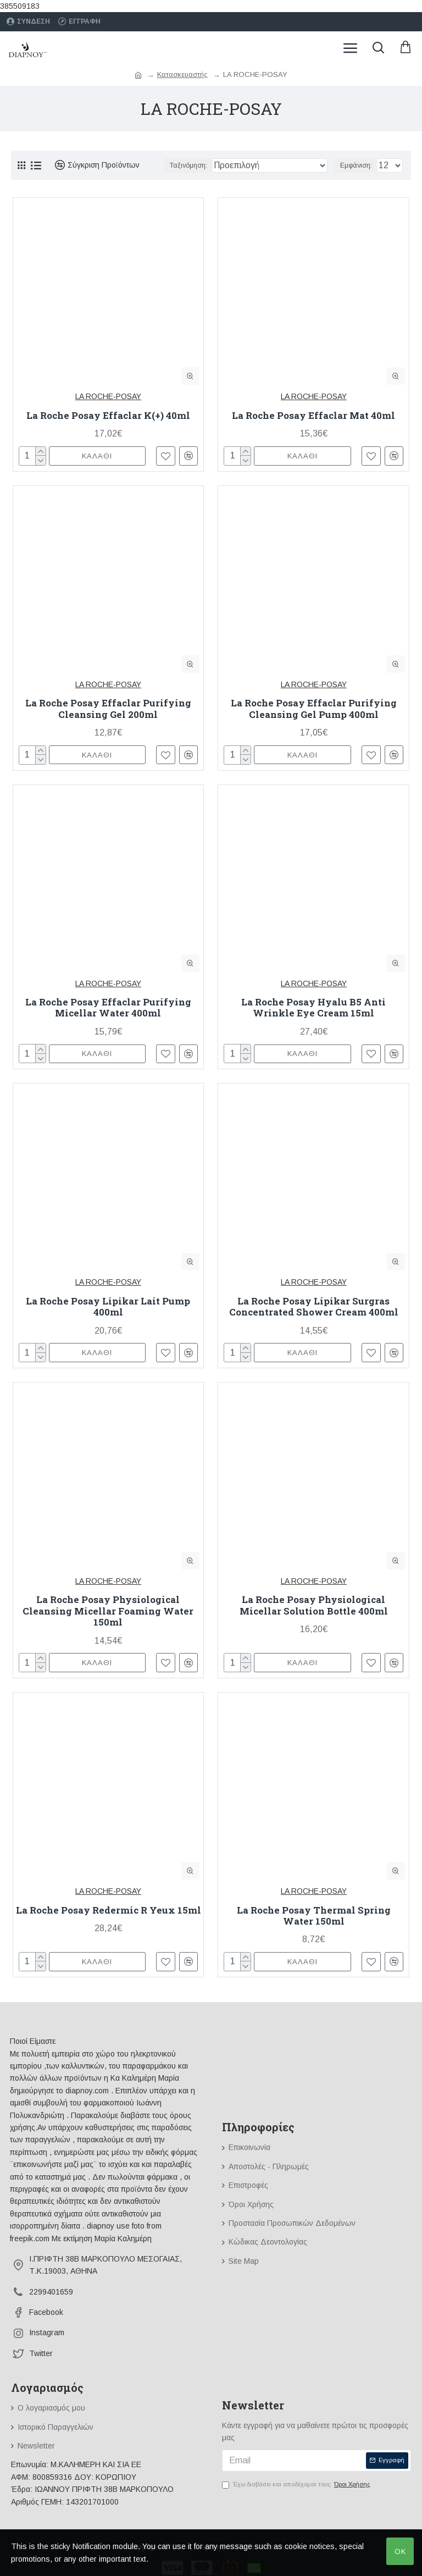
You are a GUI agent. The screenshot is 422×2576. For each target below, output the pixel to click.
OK (400, 2551)
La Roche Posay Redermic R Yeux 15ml (108, 1910)
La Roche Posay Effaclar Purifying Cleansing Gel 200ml (108, 709)
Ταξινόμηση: (188, 165)
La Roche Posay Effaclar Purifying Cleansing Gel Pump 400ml (314, 709)
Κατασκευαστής (182, 74)
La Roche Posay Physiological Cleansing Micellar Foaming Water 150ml (108, 1611)
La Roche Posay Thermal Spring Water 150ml (314, 1916)
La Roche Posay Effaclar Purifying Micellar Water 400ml (108, 1008)
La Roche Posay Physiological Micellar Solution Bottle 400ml (314, 1605)
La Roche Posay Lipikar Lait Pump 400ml (108, 1307)
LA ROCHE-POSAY (108, 396)
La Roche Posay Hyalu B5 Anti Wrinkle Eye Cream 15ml (313, 1008)
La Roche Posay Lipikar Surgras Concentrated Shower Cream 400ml (313, 1307)
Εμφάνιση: (356, 165)
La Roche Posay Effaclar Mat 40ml (313, 415)
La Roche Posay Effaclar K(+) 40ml (108, 415)
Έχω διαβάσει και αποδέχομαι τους (297, 2485)
